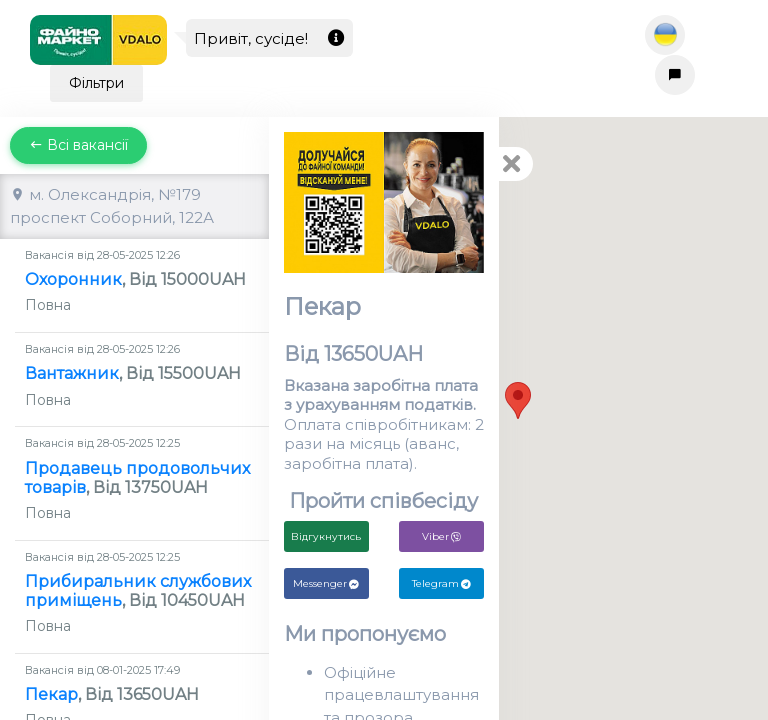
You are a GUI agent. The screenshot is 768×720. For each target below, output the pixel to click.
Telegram (441, 583)
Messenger (326, 583)
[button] (518, 400)
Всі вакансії (78, 145)
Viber (441, 536)
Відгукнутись (326, 536)
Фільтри (96, 83)
